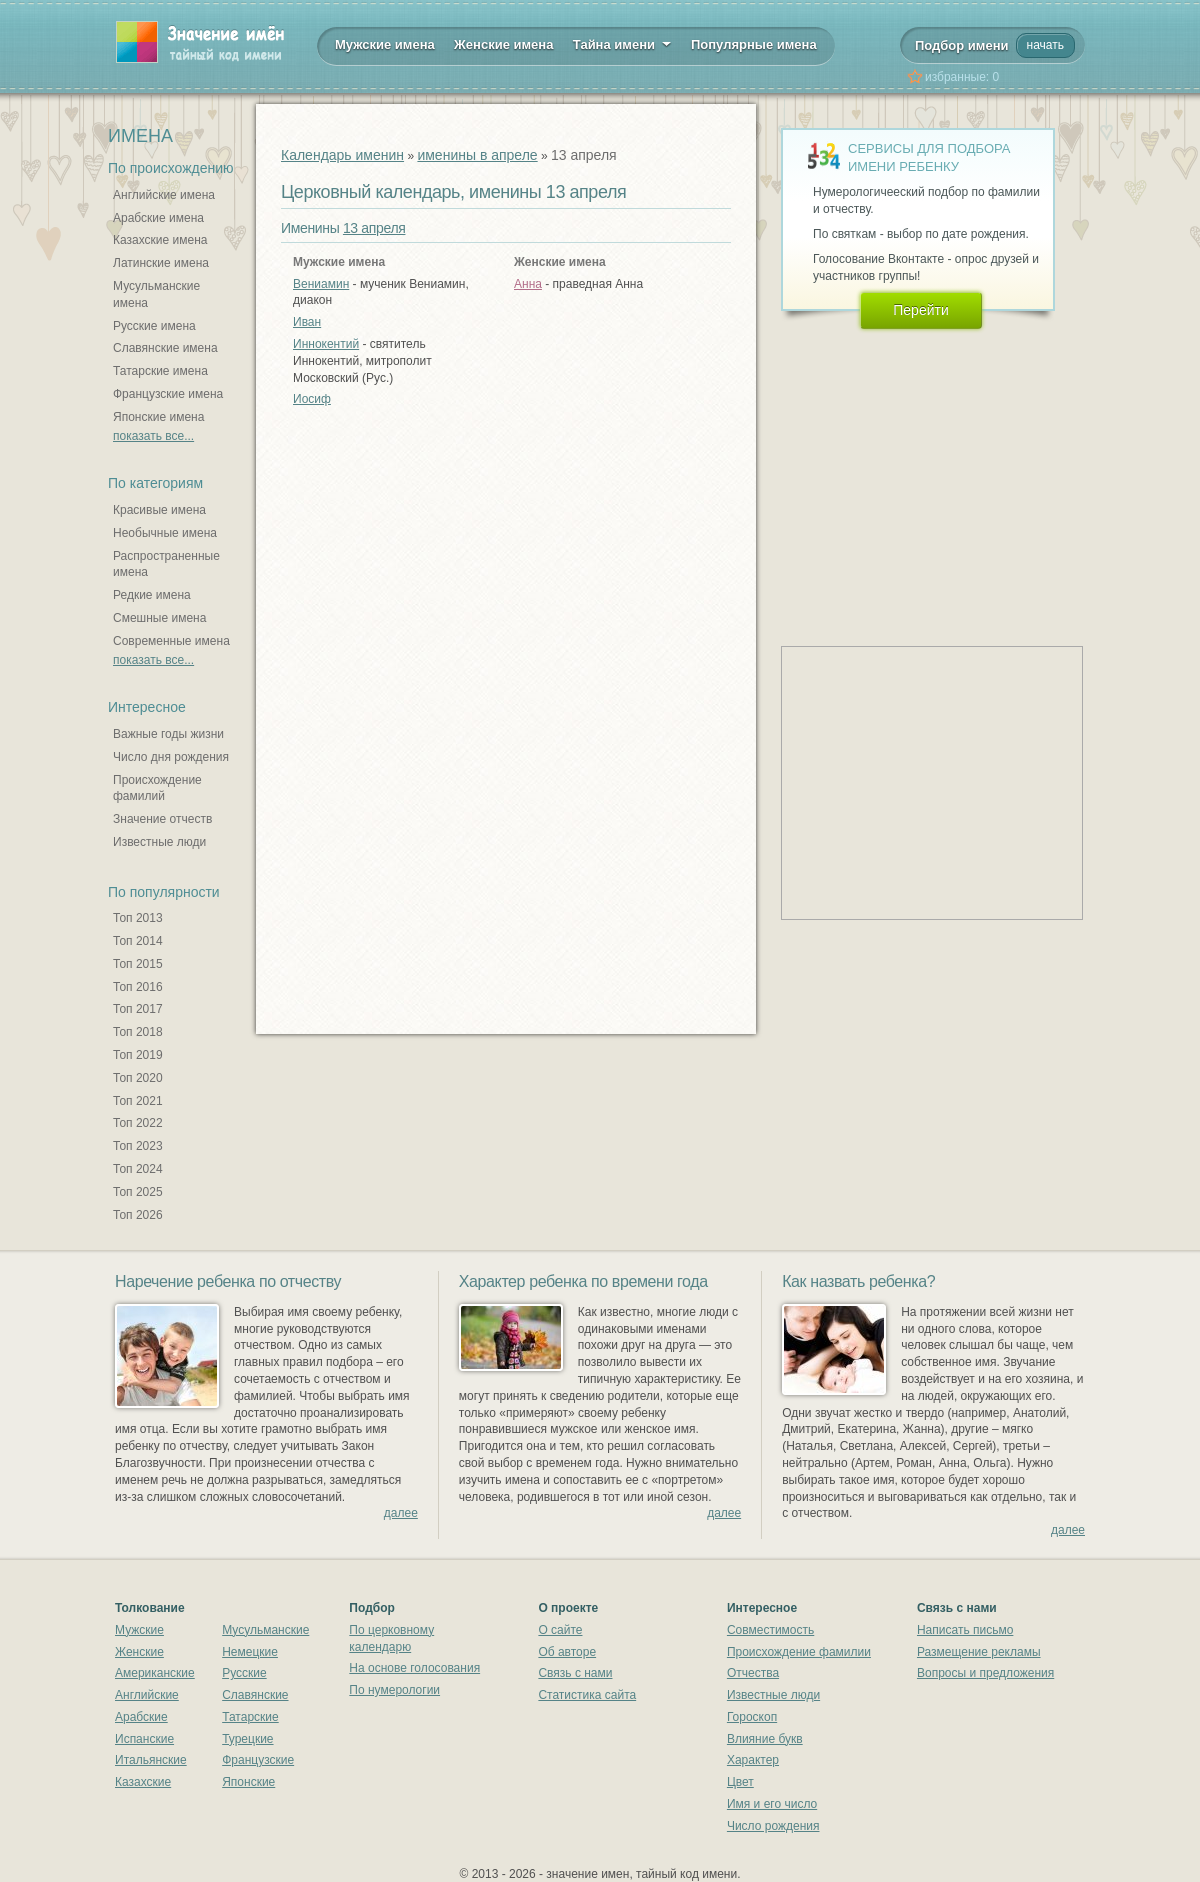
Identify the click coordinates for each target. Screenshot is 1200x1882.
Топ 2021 (138, 1101)
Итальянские (151, 1760)
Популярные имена (754, 44)
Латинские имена (161, 263)
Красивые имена (159, 510)
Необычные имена (165, 533)
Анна (528, 284)
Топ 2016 (138, 987)
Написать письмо (965, 1630)
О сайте (560, 1630)
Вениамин (321, 284)
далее (401, 1513)
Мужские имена (385, 44)
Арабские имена (158, 218)
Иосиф (312, 399)
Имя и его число (772, 1804)
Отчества (753, 1673)
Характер (753, 1760)
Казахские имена (160, 240)
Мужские (139, 1630)
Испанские (144, 1739)
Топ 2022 (138, 1123)
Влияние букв (765, 1739)
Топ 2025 (138, 1192)
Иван (307, 322)
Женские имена (503, 44)
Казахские (143, 1782)
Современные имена (171, 641)
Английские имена (164, 195)
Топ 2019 (138, 1055)
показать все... (153, 436)
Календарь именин (342, 155)
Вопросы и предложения (985, 1673)
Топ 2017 (138, 1009)
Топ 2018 (138, 1032)
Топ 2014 (138, 941)
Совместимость (770, 1630)
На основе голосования (414, 1668)
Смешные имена (159, 618)
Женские (139, 1652)
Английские (147, 1695)
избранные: (962, 77)
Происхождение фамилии (799, 1652)
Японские (248, 1782)
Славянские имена (165, 348)
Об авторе (567, 1652)
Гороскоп (752, 1717)
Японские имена (158, 417)
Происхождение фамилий (157, 788)
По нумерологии (394, 1690)
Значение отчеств (162, 819)
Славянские (255, 1695)
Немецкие (250, 1652)
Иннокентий (326, 344)
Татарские (250, 1717)
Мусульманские (265, 1630)
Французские (258, 1760)
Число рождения (773, 1826)
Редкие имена (152, 595)
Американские (155, 1673)
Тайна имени (622, 43)
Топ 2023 (138, 1146)
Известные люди (159, 842)
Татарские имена (160, 371)
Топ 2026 (138, 1215)
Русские (244, 1673)
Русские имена (154, 326)
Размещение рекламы (979, 1652)
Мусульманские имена (156, 294)
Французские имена (168, 394)
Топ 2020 (138, 1078)
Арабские (141, 1717)
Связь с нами (575, 1673)
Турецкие (247, 1739)
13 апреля (374, 228)
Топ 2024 (138, 1169)
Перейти (920, 310)
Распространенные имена (166, 564)
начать (1045, 45)
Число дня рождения (171, 757)
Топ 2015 (138, 964)
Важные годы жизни (168, 734)
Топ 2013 (138, 918)
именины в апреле (477, 155)
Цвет (740, 1782)
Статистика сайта (587, 1695)
